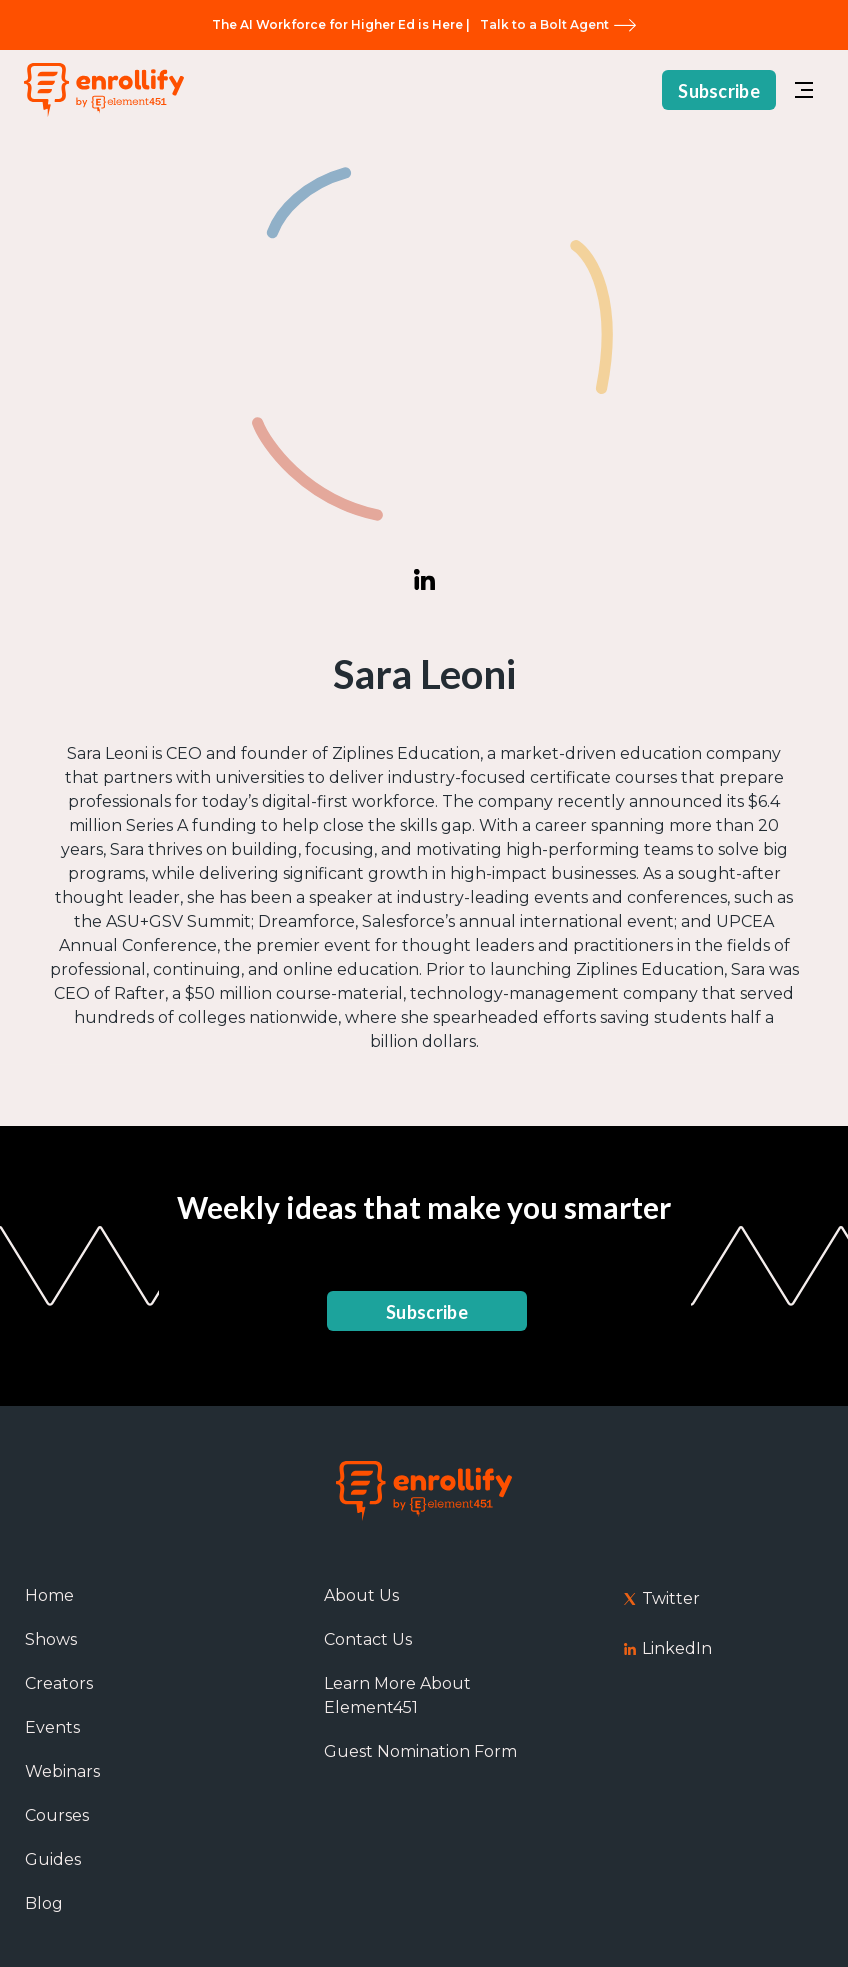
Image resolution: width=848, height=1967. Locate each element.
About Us (361, 1595)
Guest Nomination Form (420, 1751)
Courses (57, 1815)
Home (49, 1595)
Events (52, 1727)
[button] (804, 90)
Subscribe (719, 91)
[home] (104, 90)
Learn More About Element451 (397, 1695)
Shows (51, 1639)
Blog (44, 1903)
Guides (53, 1859)
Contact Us (368, 1639)
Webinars (62, 1771)
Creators (59, 1683)
